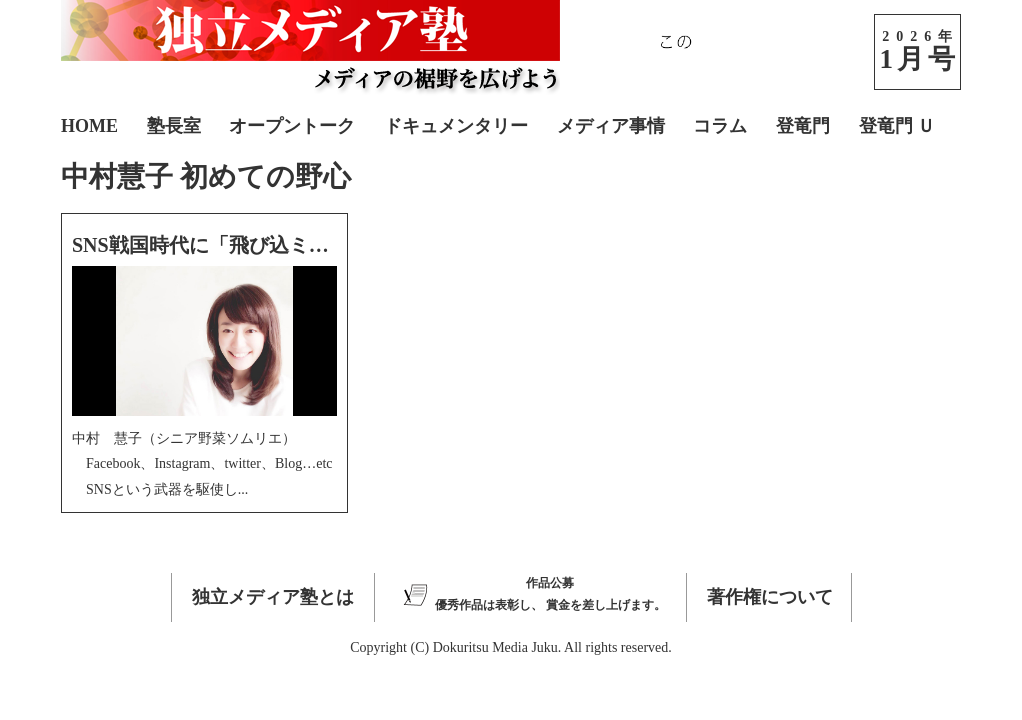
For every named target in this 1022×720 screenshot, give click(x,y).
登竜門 (803, 126)
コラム (720, 126)
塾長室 (174, 126)
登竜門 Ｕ (897, 126)
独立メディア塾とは (273, 597)
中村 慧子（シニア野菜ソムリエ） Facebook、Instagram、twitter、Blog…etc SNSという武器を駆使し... (202, 463)
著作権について (770, 597)
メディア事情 (611, 126)
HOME (89, 126)
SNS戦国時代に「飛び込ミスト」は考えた (260, 245)
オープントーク (292, 126)
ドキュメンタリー (456, 126)
